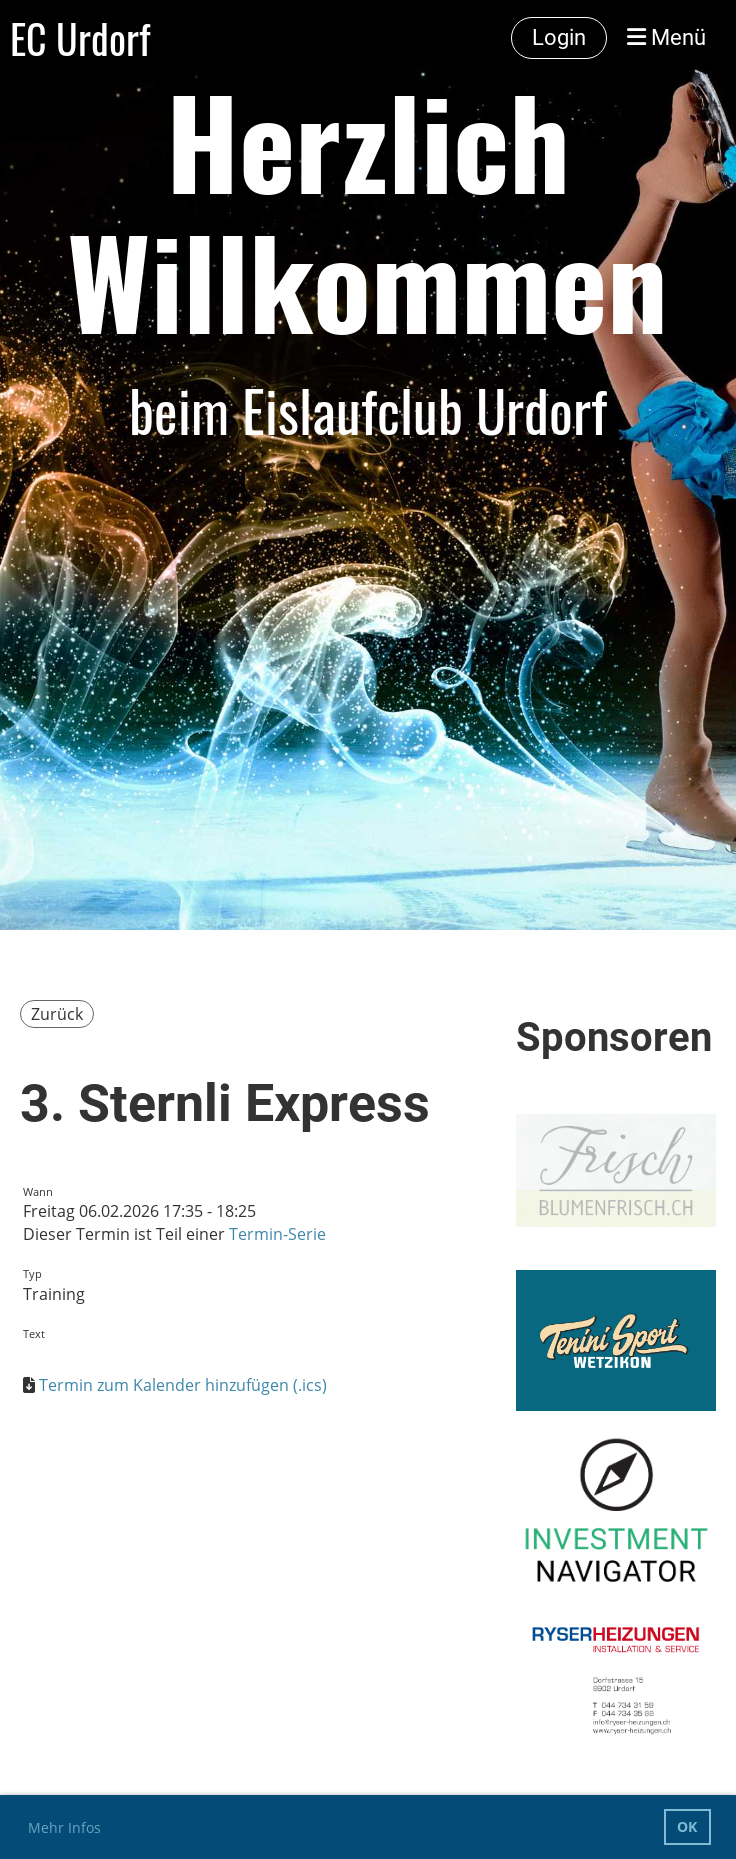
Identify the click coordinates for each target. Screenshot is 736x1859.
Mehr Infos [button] (64, 1827)
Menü (666, 37)
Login (559, 37)
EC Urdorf (80, 38)
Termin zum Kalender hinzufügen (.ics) (183, 1385)
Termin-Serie (277, 1234)
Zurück (57, 1014)
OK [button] (687, 1826)
